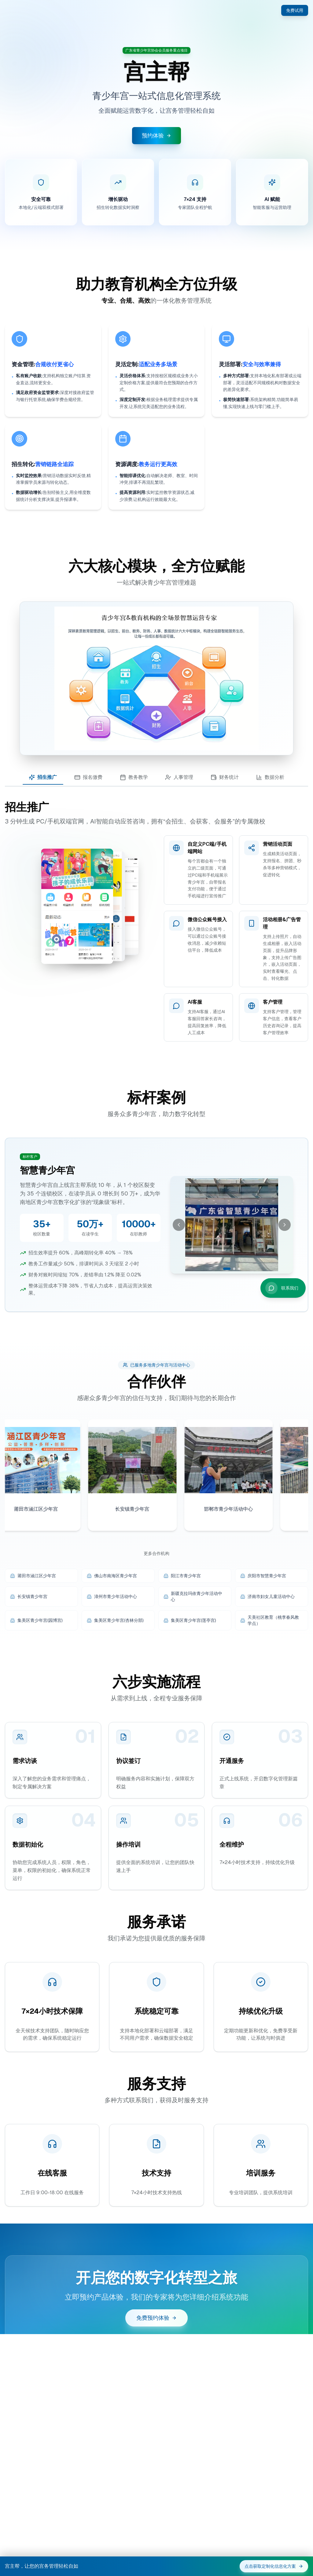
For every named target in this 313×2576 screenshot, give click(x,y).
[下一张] (284, 1259)
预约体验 (156, 135)
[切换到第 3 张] (239, 1303)
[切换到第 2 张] (234, 1303)
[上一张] (179, 1259)
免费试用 (294, 10)
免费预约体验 (156, 2354)
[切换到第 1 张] (226, 1303)
